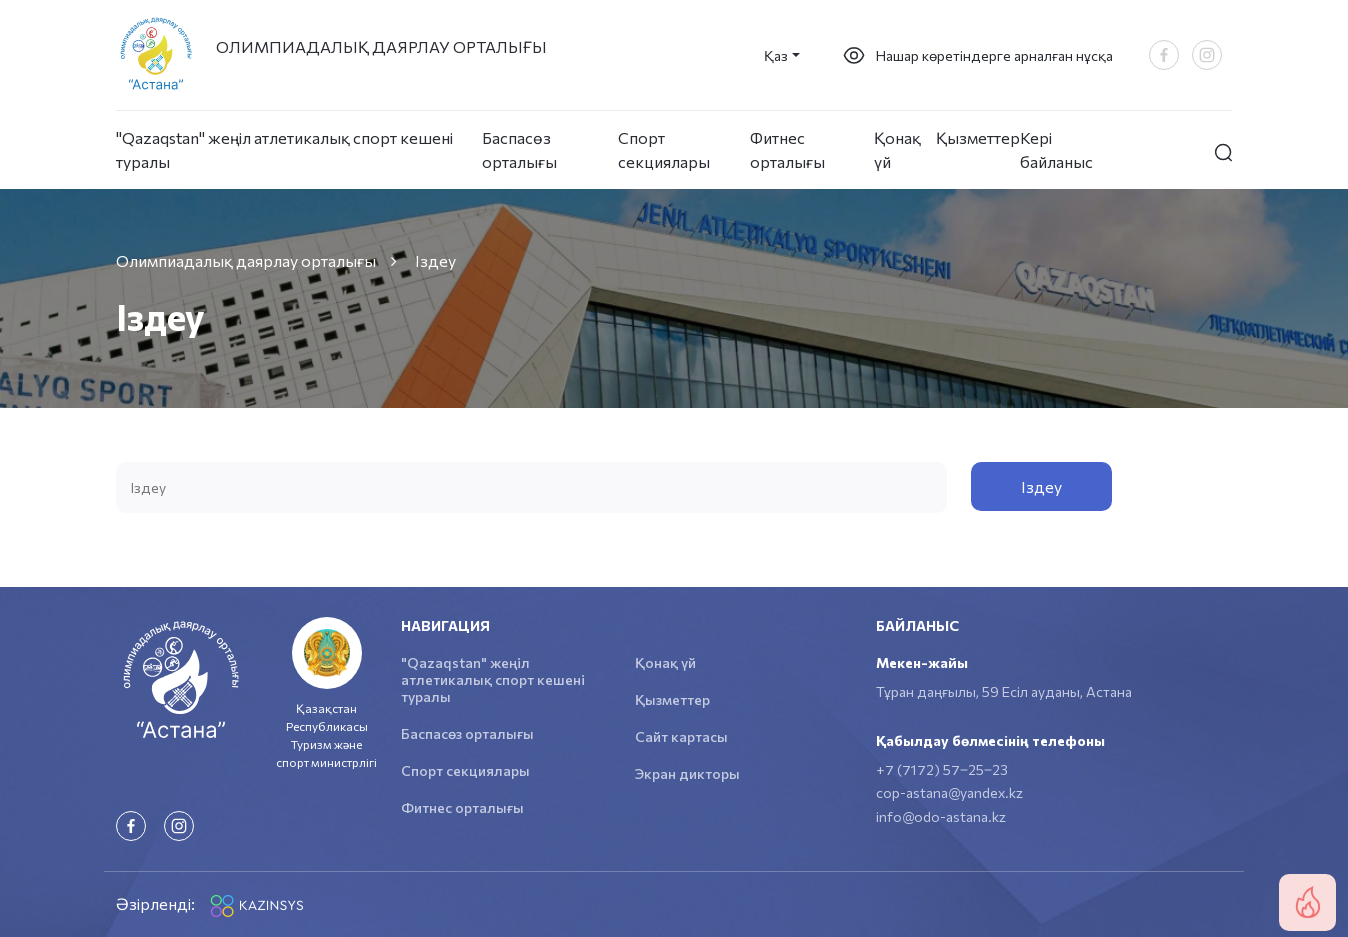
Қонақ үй (897, 149)
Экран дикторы (687, 773)
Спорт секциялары (664, 149)
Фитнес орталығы (787, 149)
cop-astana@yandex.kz (949, 792)
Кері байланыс (1056, 149)
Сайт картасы (681, 736)
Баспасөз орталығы (519, 149)
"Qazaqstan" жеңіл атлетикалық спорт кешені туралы (284, 149)
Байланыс (917, 625)
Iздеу (1041, 486)
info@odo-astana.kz (941, 816)
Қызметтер (978, 137)
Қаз (776, 55)
